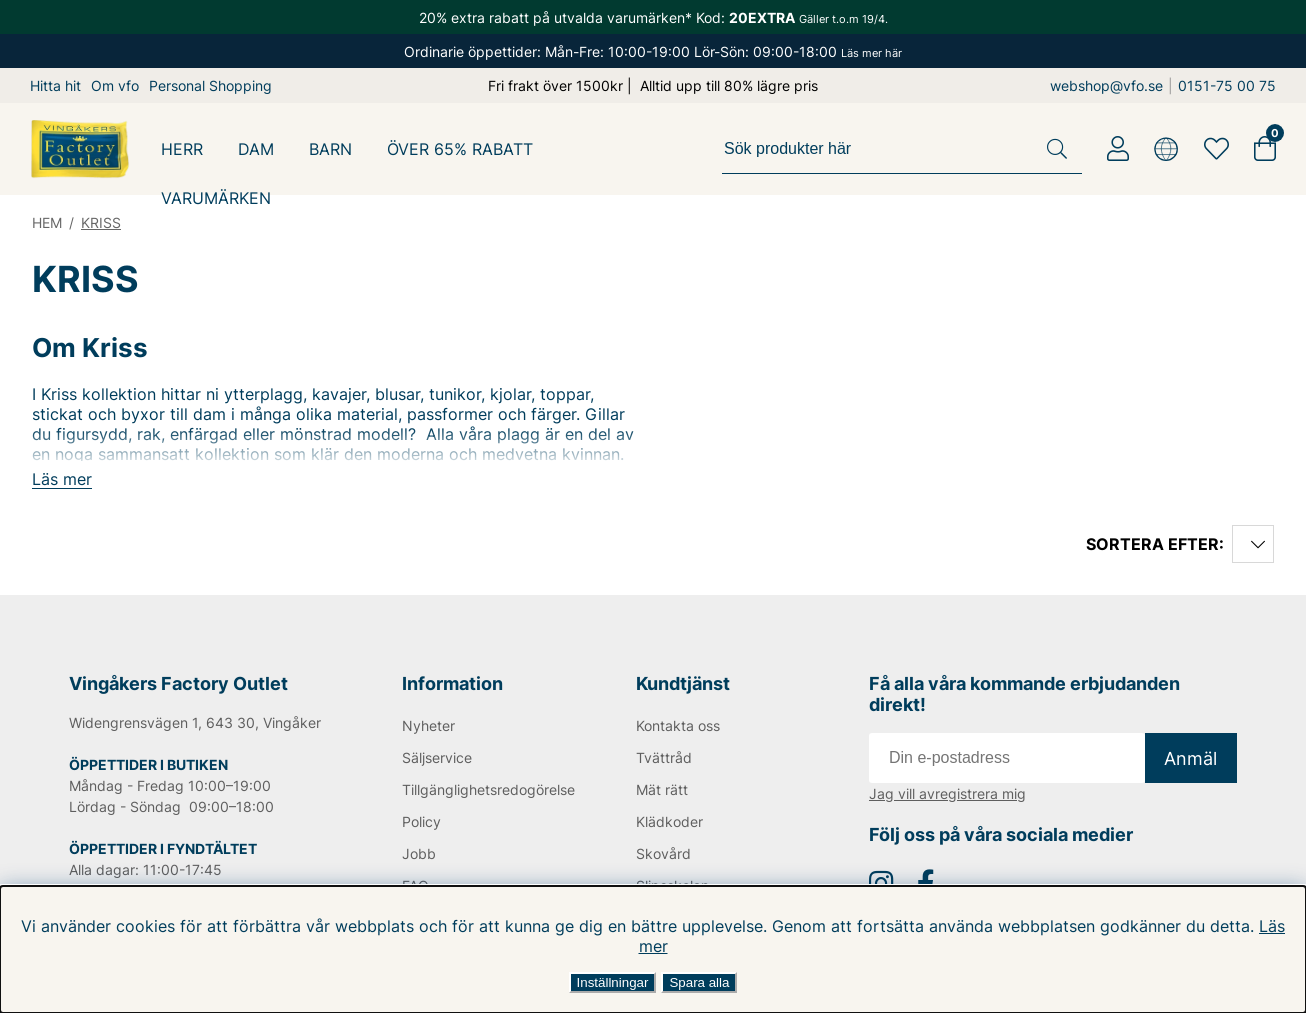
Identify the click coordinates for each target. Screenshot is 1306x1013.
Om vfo (115, 85)
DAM (256, 149)
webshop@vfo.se (1106, 85)
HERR (182, 149)
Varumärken (216, 198)
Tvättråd (664, 757)
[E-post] (1007, 758)
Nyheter (428, 725)
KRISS (101, 222)
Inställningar (613, 982)
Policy (421, 821)
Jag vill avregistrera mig (947, 793)
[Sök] (902, 149)
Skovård (663, 853)
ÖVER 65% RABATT (460, 149)
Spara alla (699, 982)
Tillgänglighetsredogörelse (486, 789)
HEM (47, 222)
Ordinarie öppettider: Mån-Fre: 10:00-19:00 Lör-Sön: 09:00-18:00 (653, 51)
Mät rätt (662, 789)
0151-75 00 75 (1227, 85)
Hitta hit (55, 85)
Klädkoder (669, 821)
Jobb (419, 853)
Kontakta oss (678, 725)
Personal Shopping (210, 85)
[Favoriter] (1216, 149)
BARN (330, 149)
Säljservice (437, 757)
